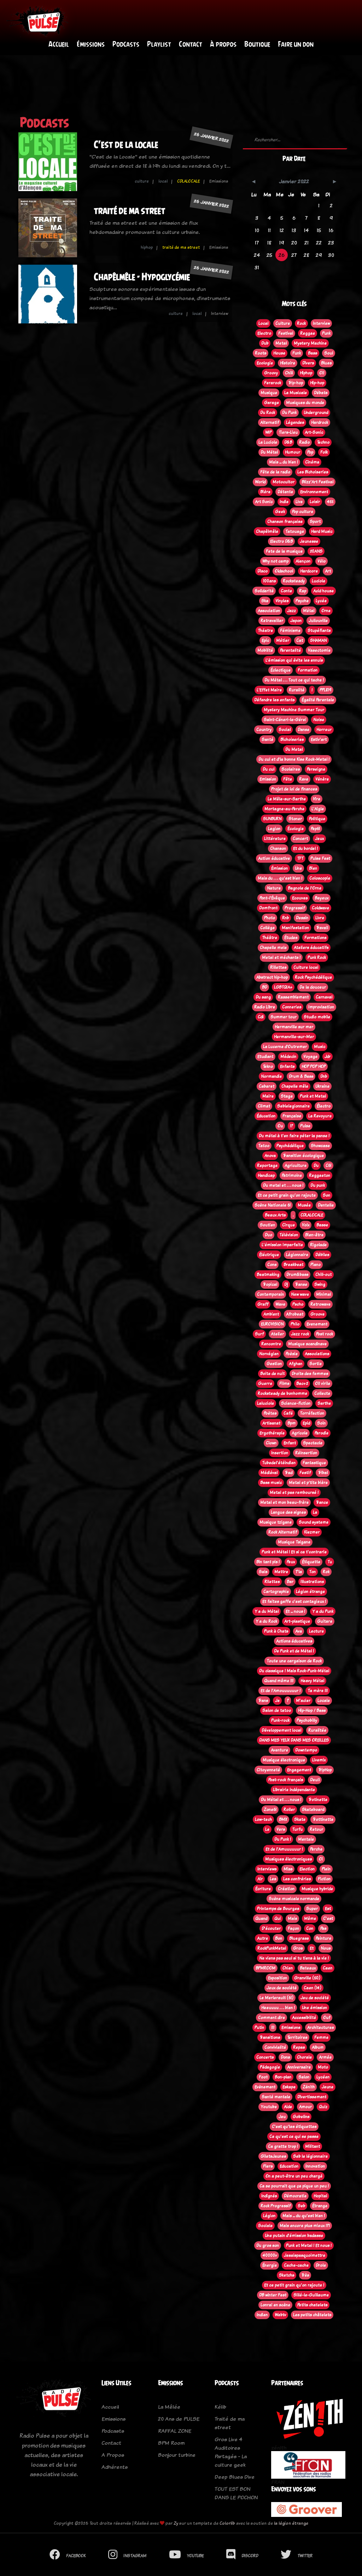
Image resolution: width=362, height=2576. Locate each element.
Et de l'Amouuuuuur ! (280, 1691)
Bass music (271, 1483)
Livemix (319, 1760)
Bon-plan (283, 2077)
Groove (317, 1314)
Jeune (327, 2087)
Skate (299, 1820)
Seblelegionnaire (293, 1106)
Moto (323, 2067)
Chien (287, 1968)
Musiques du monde (305, 403)
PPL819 (325, 690)
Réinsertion (306, 1453)
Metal (281, 343)
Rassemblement (293, 997)
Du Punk (289, 413)
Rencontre (271, 1344)
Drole (321, 2266)
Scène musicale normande (294, 1899)
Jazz (291, 611)
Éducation (266, 1116)
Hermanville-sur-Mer (294, 1037)
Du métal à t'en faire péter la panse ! (294, 1136)
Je (277, 1701)
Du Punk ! (282, 1839)
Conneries (291, 1007)
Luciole (318, 581)
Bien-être (314, 1235)
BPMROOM (265, 1968)
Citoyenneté (268, 1770)
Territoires (297, 2038)
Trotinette (317, 1800)
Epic (265, 641)
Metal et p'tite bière (308, 1483)
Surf (259, 1334)
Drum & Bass (301, 1077)
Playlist (159, 44)
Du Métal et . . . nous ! (281, 1800)
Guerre (265, 1384)
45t (330, 502)
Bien (313, 869)
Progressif (295, 908)
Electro (264, 334)
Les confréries (297, 1879)
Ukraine (322, 1086)
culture (142, 181)
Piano (315, 1265)
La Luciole (267, 442)
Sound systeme (313, 1522)
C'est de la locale (126, 145)
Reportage (267, 1166)
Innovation (315, 2166)
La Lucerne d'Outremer (285, 1047)
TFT (300, 859)
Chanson (278, 849)
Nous (326, 1948)
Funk (296, 353)
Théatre (265, 631)
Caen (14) (312, 1988)
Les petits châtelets (312, 2315)
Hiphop (306, 373)
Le (267, 1830)
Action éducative (274, 859)
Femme (321, 2038)
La (315, 1513)
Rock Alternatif (282, 1532)
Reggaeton (319, 1176)
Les (273, 1879)
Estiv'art (319, 740)
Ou (280, 1126)
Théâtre (269, 938)
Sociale (265, 2226)
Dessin (302, 918)
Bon (278, 1939)
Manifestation (295, 928)
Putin (259, 2028)
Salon (303, 2077)
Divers (308, 363)
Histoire (287, 363)
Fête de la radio (275, 472)
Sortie (315, 1364)
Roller (289, 1810)
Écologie (295, 829)
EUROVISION (272, 1324)
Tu (329, 1562)
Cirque (288, 1225)
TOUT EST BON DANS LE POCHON (236, 2493)
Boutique (257, 44)
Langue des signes (288, 1513)
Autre (262, 1939)
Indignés (269, 2196)
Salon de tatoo (276, 1711)
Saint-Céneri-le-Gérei (285, 720)
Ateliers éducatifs (311, 948)
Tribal (323, 1473)
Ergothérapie (272, 1433)
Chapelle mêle (294, 1086)
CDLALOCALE (188, 181)
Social (285, 730)
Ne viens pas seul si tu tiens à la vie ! (294, 1958)
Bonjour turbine (176, 2455)
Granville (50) (307, 1978)
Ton (312, 1572)
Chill (289, 373)
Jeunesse (309, 542)
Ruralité (296, 690)
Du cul (268, 769)
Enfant (290, 1443)
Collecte (322, 1394)
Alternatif (269, 423)
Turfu (297, 1830)
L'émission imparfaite (282, 1245)
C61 (328, 1166)
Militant (312, 2147)
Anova (270, 1156)
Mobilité (265, 651)
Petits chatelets (312, 2305)
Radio (304, 442)
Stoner (295, 819)
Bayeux (321, 898)
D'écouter (271, 1929)
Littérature (275, 839)
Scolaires (290, 769)
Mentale (306, 1839)
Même (310, 1919)
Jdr (328, 1057)
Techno (323, 442)
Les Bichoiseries (312, 472)
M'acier (303, 1701)
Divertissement (311, 2097)
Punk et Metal (313, 1096)
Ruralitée (317, 1730)
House (279, 353)
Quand (261, 1919)
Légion (269, 2216)
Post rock (324, 1334)
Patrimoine (292, 1176)
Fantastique (314, 1463)
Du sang (263, 997)
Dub (264, 343)
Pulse (305, 1126)
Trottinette (323, 1820)
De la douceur (312, 987)
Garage (271, 403)
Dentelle (326, 1205)
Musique (269, 393)
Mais (292, 1919)
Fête (287, 779)
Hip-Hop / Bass (312, 1711)
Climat (264, 1106)
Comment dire (271, 2018)
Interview (321, 324)
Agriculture (295, 1166)
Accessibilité (304, 2018)
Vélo (321, 561)
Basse (322, 1225)
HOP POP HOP (314, 1067)
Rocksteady (294, 581)
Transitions (269, 2038)
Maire (268, 1096)
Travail (322, 928)
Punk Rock (317, 958)
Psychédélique (290, 1146)
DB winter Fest (272, 2295)
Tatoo (263, 1146)
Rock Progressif (276, 2206)
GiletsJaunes (273, 2157)
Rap (302, 591)
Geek (280, 512)
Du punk (317, 1186)
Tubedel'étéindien (279, 1463)
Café (288, 1413)
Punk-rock (280, 1721)
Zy (176, 2523)
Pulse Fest (320, 859)
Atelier (277, 1334)
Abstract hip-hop (272, 978)
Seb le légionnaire (310, 2157)
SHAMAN (318, 641)
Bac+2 (302, 1384)
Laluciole (265, 1404)
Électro (324, 1106)
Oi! (321, 373)
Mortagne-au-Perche (284, 809)
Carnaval (324, 997)
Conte (286, 591)
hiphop (147, 248)
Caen (327, 1968)
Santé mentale (276, 2097)
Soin (321, 1423)
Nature (274, 888)
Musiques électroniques (288, 1859)
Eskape (289, 2087)
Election (307, 1869)
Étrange (319, 2206)
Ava (298, 1631)
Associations (317, 1354)
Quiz (323, 2107)
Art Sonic (264, 502)
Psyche (302, 601)
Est (328, 1909)
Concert (300, 839)
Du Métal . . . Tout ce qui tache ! (294, 680)
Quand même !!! (278, 1681)
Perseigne (316, 769)
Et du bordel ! (305, 849)
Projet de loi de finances (294, 789)
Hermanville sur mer (294, 1027)
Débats (320, 393)
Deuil (315, 1780)
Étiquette (311, 1562)
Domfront (268, 908)
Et (312, 1948)
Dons (285, 2057)
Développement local (281, 1730)
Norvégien (269, 1354)
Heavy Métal (312, 1681)
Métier (282, 641)
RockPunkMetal (271, 1948)
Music (319, 1047)
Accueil (58, 44)
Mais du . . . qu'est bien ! (280, 878)
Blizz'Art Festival (317, 482)
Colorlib (227, 2523)
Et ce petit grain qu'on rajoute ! (294, 2285)
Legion (274, 829)
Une (298, 869)
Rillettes (278, 968)
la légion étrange (291, 2523)
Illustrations (312, 1582)
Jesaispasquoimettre (304, 2256)
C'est (328, 1919)
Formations (315, 938)
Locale (323, 1701)
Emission (267, 779)
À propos (223, 44)
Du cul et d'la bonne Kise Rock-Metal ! (293, 760)
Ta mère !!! (318, 1691)
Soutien (267, 1225)
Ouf (326, 2018)
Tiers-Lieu (288, 433)
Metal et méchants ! (281, 958)
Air (260, 1879)
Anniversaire (299, 2067)
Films (284, 1384)
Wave (280, 1304)
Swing (319, 1285)
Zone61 (270, 1810)
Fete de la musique (284, 551)
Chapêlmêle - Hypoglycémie (142, 277)
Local (263, 324)
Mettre (281, 1572)
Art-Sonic (314, 433)
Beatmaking (268, 1275)
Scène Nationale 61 (273, 1205)
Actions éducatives (294, 1641)
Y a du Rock (266, 1622)
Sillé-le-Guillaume (311, 2295)
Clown (271, 1443)
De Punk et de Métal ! (294, 1651)
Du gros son (267, 2246)
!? (291, 1126)
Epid (306, 1423)
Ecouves (300, 898)
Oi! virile (322, 1384)
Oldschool (284, 571)
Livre (319, 918)
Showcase (320, 1146)
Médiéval (269, 1473)
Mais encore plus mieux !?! (305, 2226)
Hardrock (319, 423)
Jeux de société (282, 1988)
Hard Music (321, 532)
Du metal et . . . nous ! (283, 1186)
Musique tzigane (275, 1522)
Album (317, 2048)
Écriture (263, 1889)
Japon (296, 621)
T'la (298, 1572)
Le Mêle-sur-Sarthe (287, 799)
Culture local (305, 968)
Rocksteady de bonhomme (282, 1394)
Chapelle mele (273, 948)
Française (291, 1116)
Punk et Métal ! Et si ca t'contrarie (294, 1552)
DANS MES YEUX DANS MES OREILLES (294, 1740)
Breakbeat (293, 1265)
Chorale (304, 2057)
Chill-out (323, 1275)
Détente (285, 492)
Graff (262, 1304)
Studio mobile (317, 1017)
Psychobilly (307, 1721)
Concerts (265, 2057)
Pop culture (302, 512)
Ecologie (265, 363)
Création (286, 1889)
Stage (287, 1096)
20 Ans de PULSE (178, 2419)
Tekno (268, 1067)
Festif (305, 1473)
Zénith (309, 2087)
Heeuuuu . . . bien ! (278, 2008)
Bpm (291, 1423)
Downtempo (306, 1750)
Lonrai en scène (275, 2305)
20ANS (316, 551)
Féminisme (290, 631)
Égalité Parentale (318, 700)
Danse (303, 730)
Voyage (310, 1057)
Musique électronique (284, 1760)
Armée (325, 2057)
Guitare (324, 1622)
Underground (316, 413)
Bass (312, 353)
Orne (326, 611)
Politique (317, 819)
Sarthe (324, 1404)
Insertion (279, 1453)
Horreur (324, 730)
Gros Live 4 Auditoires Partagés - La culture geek (231, 2452)
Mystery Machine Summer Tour (294, 710)
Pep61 (315, 829)
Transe (301, 1285)
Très (305, 2275)
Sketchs (286, 2275)
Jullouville (318, 621)
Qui (277, 1919)
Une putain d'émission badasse (294, 2236)
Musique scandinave (307, 1344)
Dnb (323, 1077)
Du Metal (294, 750)
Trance (322, 1503)
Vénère (322, 779)
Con (309, 1929)
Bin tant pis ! (268, 1562)
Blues (326, 363)
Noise (318, 720)
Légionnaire (297, 1255)
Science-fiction (295, 1404)
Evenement (316, 1324)
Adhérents (114, 2467)
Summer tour (283, 1017)
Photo (269, 918)
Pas (323, 1929)
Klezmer (312, 1532)
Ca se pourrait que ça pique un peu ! (294, 2186)
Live (299, 502)
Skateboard (313, 1810)
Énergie (269, 2266)
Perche (316, 1849)
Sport (315, 522)
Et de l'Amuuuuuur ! (284, 1849)
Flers (268, 2166)
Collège (267, 928)
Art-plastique (297, 1622)
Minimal (323, 1295)
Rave (303, 779)
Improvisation (321, 1007)
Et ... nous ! (295, 1612)
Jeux (319, 839)
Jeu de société (314, 1998)
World (260, 482)
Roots (260, 353)
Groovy (271, 373)
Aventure (279, 1750)
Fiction (324, 1879)
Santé (267, 740)
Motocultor (283, 482)
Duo (268, 1235)
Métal (308, 611)
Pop (310, 452)
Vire (316, 799)
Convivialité (275, 2048)
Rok (326, 1572)
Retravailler (272, 621)
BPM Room (171, 2443)
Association (269, 611)
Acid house (323, 591)
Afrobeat (294, 1314)
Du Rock (267, 413)
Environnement (314, 492)
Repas (299, 2048)
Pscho (297, 1304)
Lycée (321, 601)
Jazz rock (300, 1334)
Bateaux (308, 1968)
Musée (304, 1205)
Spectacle (312, 1443)
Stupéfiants (319, 631)
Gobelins (301, 2117)
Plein (326, 1869)
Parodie (321, 1433)
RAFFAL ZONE (174, 2431)
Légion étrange (310, 1592)
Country (264, 730)
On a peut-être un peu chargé (293, 2176)
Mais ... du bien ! (283, 462)
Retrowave (320, 1304)
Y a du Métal (267, 1612)
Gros (298, 1948)
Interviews (266, 1869)
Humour (292, 452)
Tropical (270, 1285)
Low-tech (263, 1820)
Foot (263, 2077)
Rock (301, 324)
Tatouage (294, 532)
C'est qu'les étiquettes (294, 2127)
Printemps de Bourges (278, 1909)
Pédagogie (270, 2067)
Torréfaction (312, 1413)
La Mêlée (169, 2407)
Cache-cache (296, 2266)
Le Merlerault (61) (276, 1998)
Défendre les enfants (274, 700)
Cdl (260, 1017)
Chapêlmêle (267, 532)
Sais (263, 1572)
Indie (284, 502)
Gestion (274, 1364)
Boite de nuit (272, 1374)
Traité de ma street (230, 2423)
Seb (301, 2206)
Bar (290, 1582)
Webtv (280, 2315)
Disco (262, 571)
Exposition (277, 1978)
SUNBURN (272, 819)
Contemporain (270, 1295)
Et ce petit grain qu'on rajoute (287, 1195)
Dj (286, 1285)
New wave (300, 1295)
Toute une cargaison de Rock (294, 1661)
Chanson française (285, 522)
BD (264, 987)
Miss (288, 1869)
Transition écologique (303, 1156)
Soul (328, 353)
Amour (305, 2107)
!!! (272, 2028)
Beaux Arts (275, 1215)
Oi (321, 1859)
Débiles (322, 1255)
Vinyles (281, 601)
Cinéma (312, 462)
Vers (280, 1830)
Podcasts (125, 44)
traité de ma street (129, 211)
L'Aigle (317, 809)
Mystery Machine (310, 343)
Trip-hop (295, 383)
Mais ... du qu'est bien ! (303, 2216)
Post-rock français (285, 1780)
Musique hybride (317, 1889)
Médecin (288, 1057)
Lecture (316, 1631)
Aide (288, 2107)
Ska (264, 601)
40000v (270, 2256)
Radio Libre (264, 1007)
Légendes (295, 423)
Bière (265, 492)
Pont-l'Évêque (272, 898)
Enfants (287, 1067)
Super (312, 1909)
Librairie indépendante (294, 1790)
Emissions (290, 2028)
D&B (288, 442)
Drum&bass (297, 1275)
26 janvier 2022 (211, 137)
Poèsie (292, 1354)
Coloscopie (319, 878)
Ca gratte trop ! (283, 2147)
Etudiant (265, 1057)
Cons (271, 1265)
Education (289, 2166)
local (163, 181)
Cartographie (276, 1592)
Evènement (265, 2087)
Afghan (295, 1364)
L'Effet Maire (269, 690)
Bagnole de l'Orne (304, 888)
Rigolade (318, 1245)
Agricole (300, 1433)
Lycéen (322, 2077)
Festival (285, 334)
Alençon (303, 561)
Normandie (271, 1077)
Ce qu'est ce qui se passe (294, 2137)
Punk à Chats (276, 1631)
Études (290, 938)
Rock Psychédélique (313, 978)
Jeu (282, 2117)
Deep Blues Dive (235, 2477)
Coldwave (320, 908)
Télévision (288, 1235)
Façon (293, 1929)
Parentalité (290, 651)
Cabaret (266, 1086)
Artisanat (271, 1423)
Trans (263, 1701)
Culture (282, 324)
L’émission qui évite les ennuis (294, 660)
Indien (262, 2315)
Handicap (266, 1176)
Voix (305, 1225)
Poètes (270, 1413)
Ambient (271, 1314)
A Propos (112, 2455)
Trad (288, 1473)
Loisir (315, 502)
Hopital (320, 2196)
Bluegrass (299, 1939)
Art (328, 571)
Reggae (307, 334)
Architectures (320, 2028)
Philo (295, 1324)
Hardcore (309, 571)
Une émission (314, 2008)
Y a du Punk (322, 1612)
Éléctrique (269, 1255)
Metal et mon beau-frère (284, 1503)
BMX (283, 1820)
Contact (190, 44)
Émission (279, 869)
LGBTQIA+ (283, 987)
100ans (269, 581)
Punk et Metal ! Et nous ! (309, 2246)
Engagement (299, 1770)
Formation (307, 670)
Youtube (269, 2107)
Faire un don (296, 44)
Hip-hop (317, 383)
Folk (324, 452)
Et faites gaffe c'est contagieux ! (294, 1602)
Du (316, 1166)
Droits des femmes (310, 1374)
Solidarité (264, 591)
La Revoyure (320, 1116)
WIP (268, 433)
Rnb (285, 918)
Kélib (220, 2407)
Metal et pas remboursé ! (294, 1493)
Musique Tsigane (294, 1542)
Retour (316, 1830)
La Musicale (295, 393)
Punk (326, 334)
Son (326, 1195)
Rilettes (272, 1582)
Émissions (91, 44)
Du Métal (269, 452)
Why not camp (275, 561)
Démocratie (295, 2196)
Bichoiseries (292, 740)
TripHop (325, 1770)
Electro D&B (281, 542)
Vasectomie (319, 651)
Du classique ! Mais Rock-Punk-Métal (294, 1671)
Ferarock (272, 383)
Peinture (323, 1939)
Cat (299, 641)
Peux (291, 1562)
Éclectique (280, 670)
